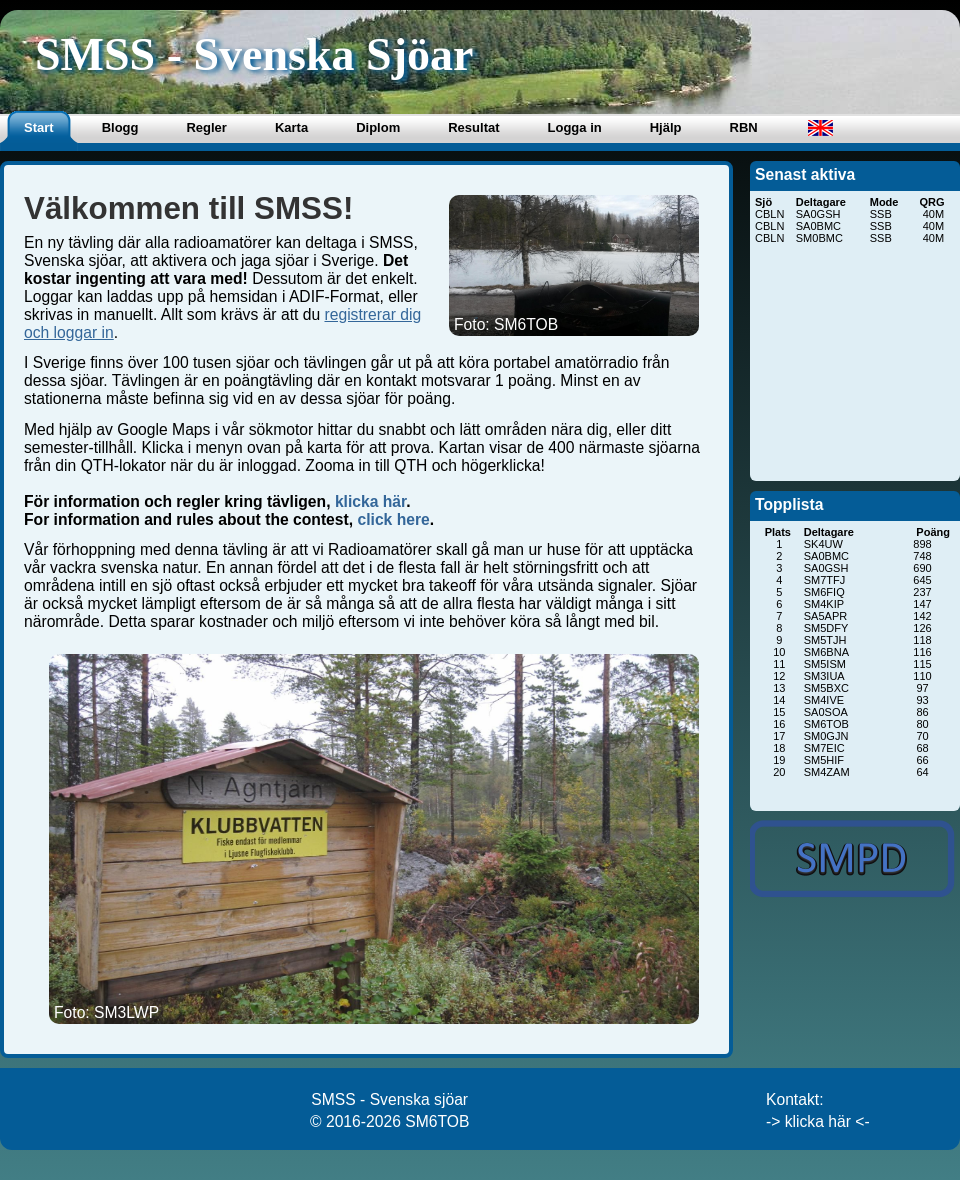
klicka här (370, 501)
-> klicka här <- (818, 1121)
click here (393, 519)
